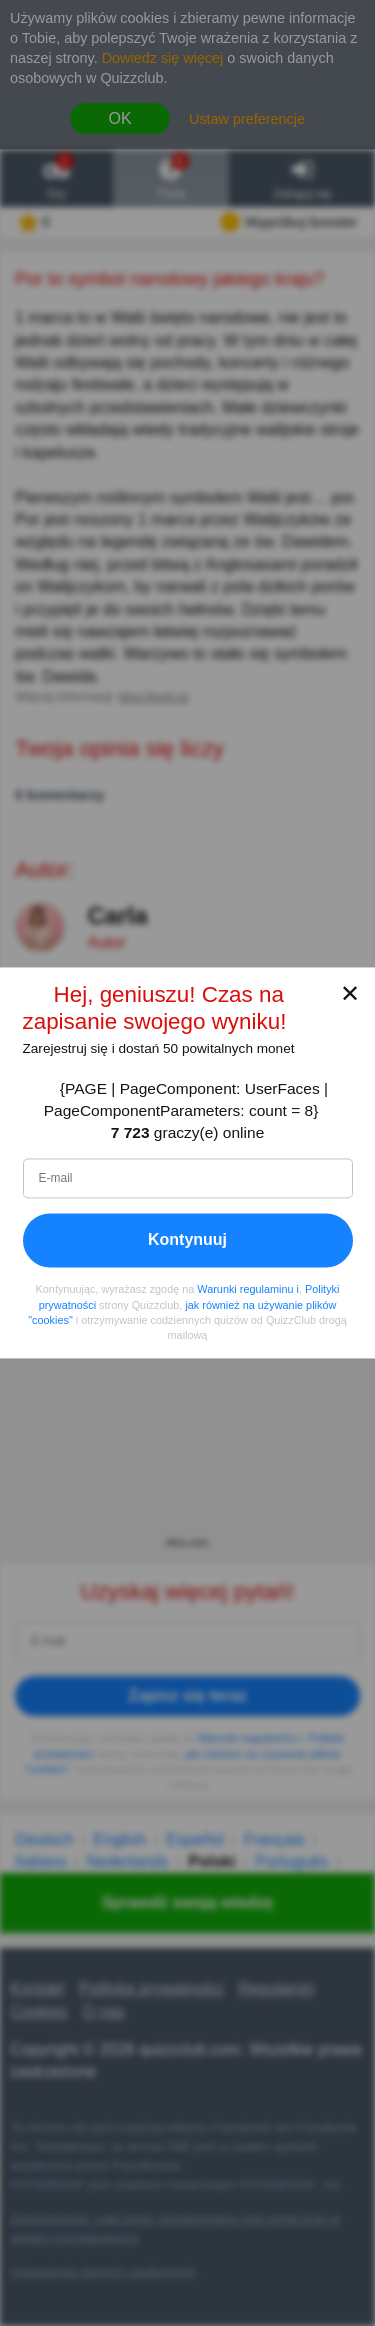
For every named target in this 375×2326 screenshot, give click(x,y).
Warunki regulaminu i (248, 1290)
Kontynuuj (187, 1240)
